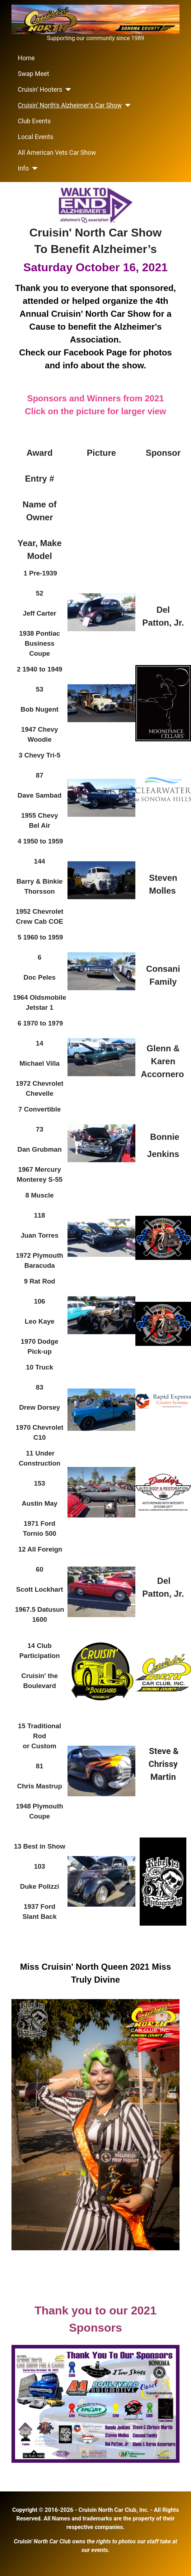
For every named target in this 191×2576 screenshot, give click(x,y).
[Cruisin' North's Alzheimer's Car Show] (126, 105)
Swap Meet (33, 73)
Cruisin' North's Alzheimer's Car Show (70, 105)
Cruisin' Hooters (40, 89)
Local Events (35, 136)
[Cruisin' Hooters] (66, 89)
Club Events (34, 121)
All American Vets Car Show (57, 152)
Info (23, 168)
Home (26, 58)
